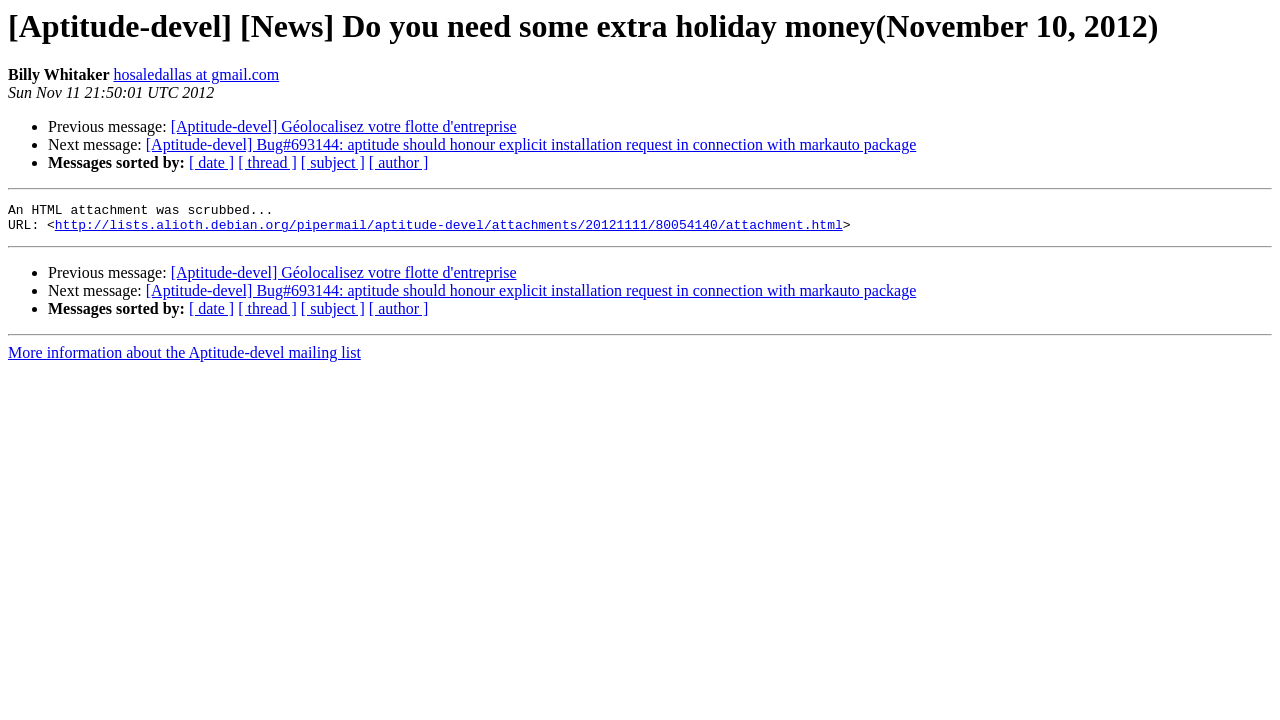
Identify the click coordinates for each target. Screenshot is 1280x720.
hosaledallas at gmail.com (197, 74)
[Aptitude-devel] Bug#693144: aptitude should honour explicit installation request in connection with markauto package (531, 144)
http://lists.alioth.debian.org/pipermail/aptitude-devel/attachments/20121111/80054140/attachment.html (449, 230)
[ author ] (399, 162)
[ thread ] (267, 162)
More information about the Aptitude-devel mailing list (184, 358)
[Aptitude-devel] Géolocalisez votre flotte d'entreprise (344, 126)
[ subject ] (333, 162)
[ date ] (211, 162)
